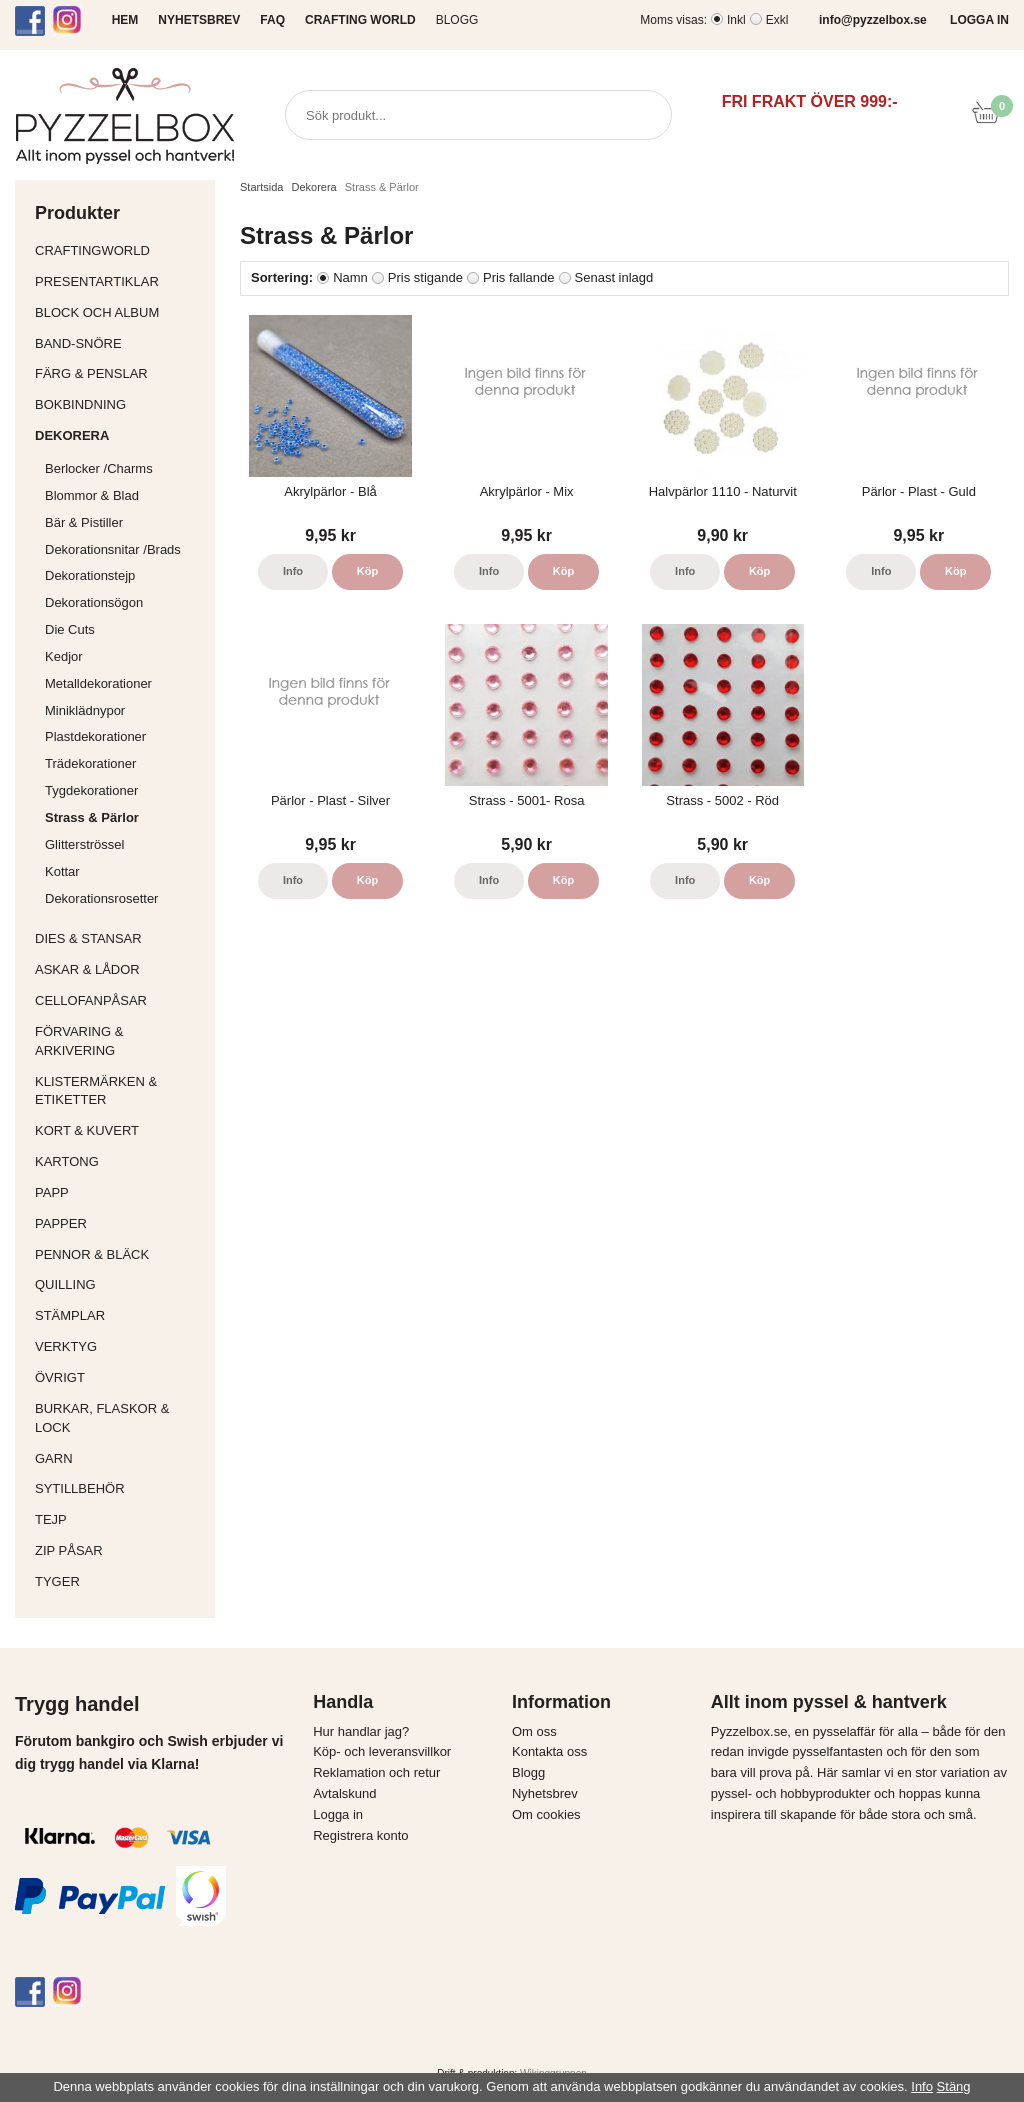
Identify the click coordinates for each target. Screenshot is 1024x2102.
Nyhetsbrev (545, 1793)
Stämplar (120, 1315)
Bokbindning (120, 404)
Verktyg (120, 1346)
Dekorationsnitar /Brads (125, 549)
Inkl (736, 20)
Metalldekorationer (125, 683)
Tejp (120, 1519)
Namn (350, 277)
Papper (120, 1223)
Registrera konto (360, 1835)
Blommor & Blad (125, 495)
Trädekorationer (90, 763)
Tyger (120, 1581)
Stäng (954, 2086)
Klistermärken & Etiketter (120, 1091)
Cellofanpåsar (91, 1000)
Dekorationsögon (94, 602)
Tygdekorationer (91, 790)
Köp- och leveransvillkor (382, 1751)
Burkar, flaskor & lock (120, 1418)
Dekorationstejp (90, 575)
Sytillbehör (120, 1488)
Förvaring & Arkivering (120, 1041)
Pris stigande (425, 277)
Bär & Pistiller (125, 522)
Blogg (457, 20)
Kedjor (64, 656)
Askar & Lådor (87, 969)
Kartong (120, 1161)
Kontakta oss (549, 1751)
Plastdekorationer (95, 736)
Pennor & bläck (120, 1254)
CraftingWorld (120, 250)
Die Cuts (70, 629)
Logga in (338, 1814)
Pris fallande (519, 277)
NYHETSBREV (199, 20)
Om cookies (546, 1814)
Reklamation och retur (376, 1772)
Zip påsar (69, 1550)
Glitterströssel (84, 844)
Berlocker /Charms (125, 468)
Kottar (62, 871)
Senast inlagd (614, 277)
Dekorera (120, 435)
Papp (120, 1192)
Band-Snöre (120, 343)
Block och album (120, 312)
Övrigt (60, 1377)
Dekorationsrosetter (125, 898)
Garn (120, 1458)
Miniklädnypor (85, 710)
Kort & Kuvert (120, 1130)
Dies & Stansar (120, 938)
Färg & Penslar (120, 373)
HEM (125, 20)
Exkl (777, 20)
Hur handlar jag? (361, 1731)
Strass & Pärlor (92, 817)
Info (293, 571)
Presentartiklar (120, 281)
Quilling (120, 1284)
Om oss (534, 1731)
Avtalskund (344, 1793)
